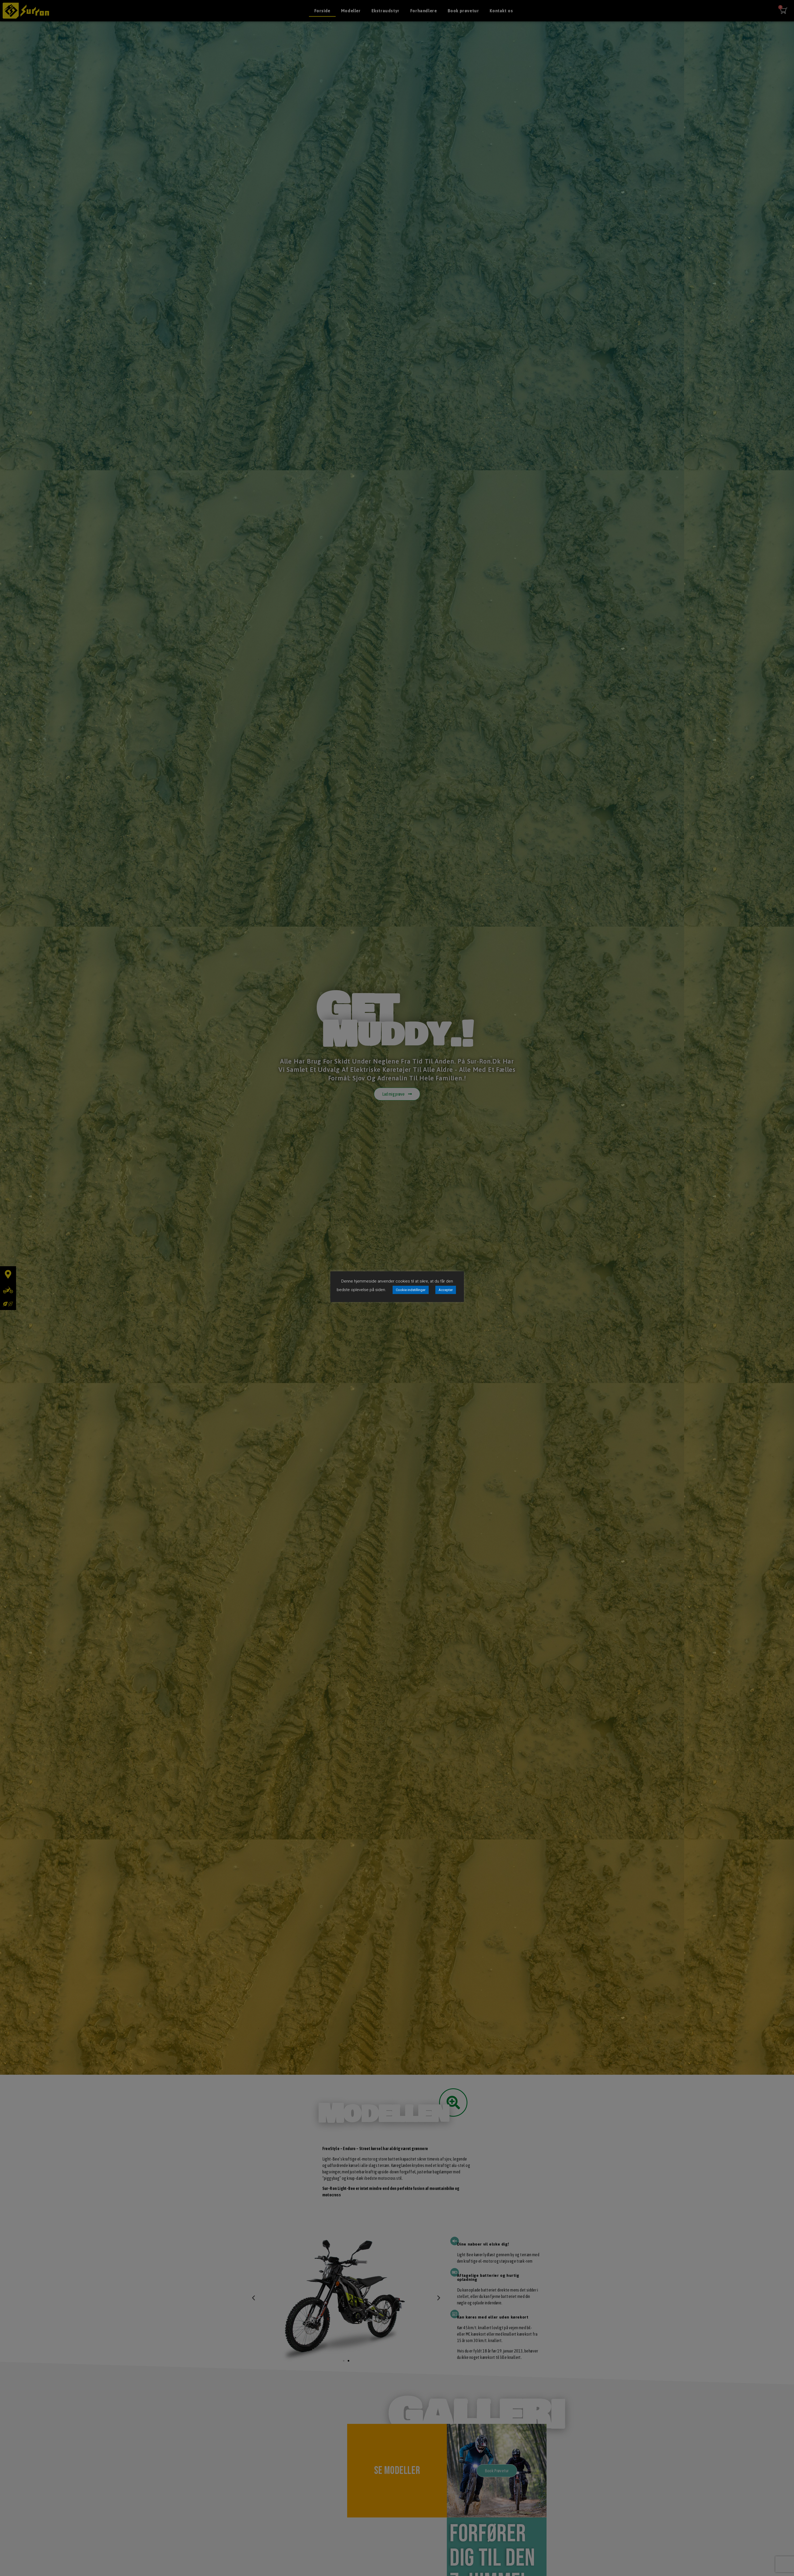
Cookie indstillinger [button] (410, 1290)
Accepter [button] (446, 1290)
